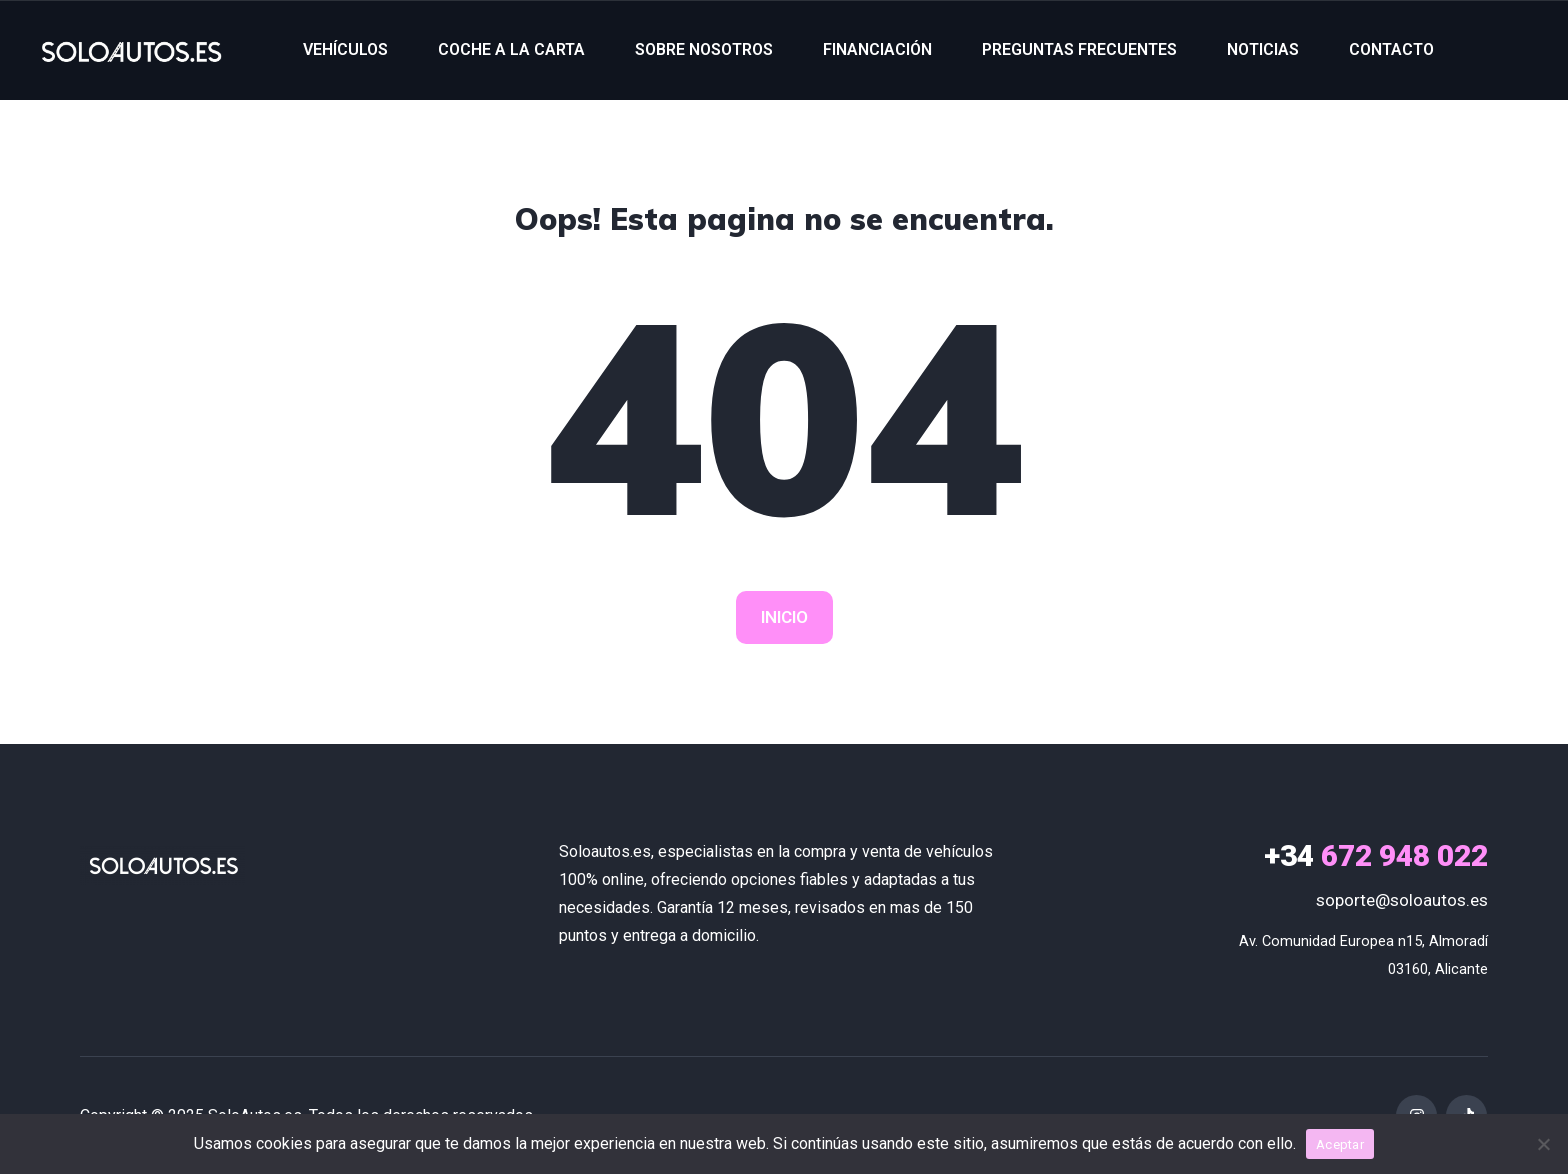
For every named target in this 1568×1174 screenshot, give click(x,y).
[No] (1543, 1144)
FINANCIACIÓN (877, 49)
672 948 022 (1376, 855)
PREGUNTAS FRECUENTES (1079, 49)
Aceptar (1340, 1144)
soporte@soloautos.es (1402, 900)
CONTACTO (1391, 49)
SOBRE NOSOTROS (704, 49)
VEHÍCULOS (345, 49)
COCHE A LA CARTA (511, 49)
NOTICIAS (1263, 49)
